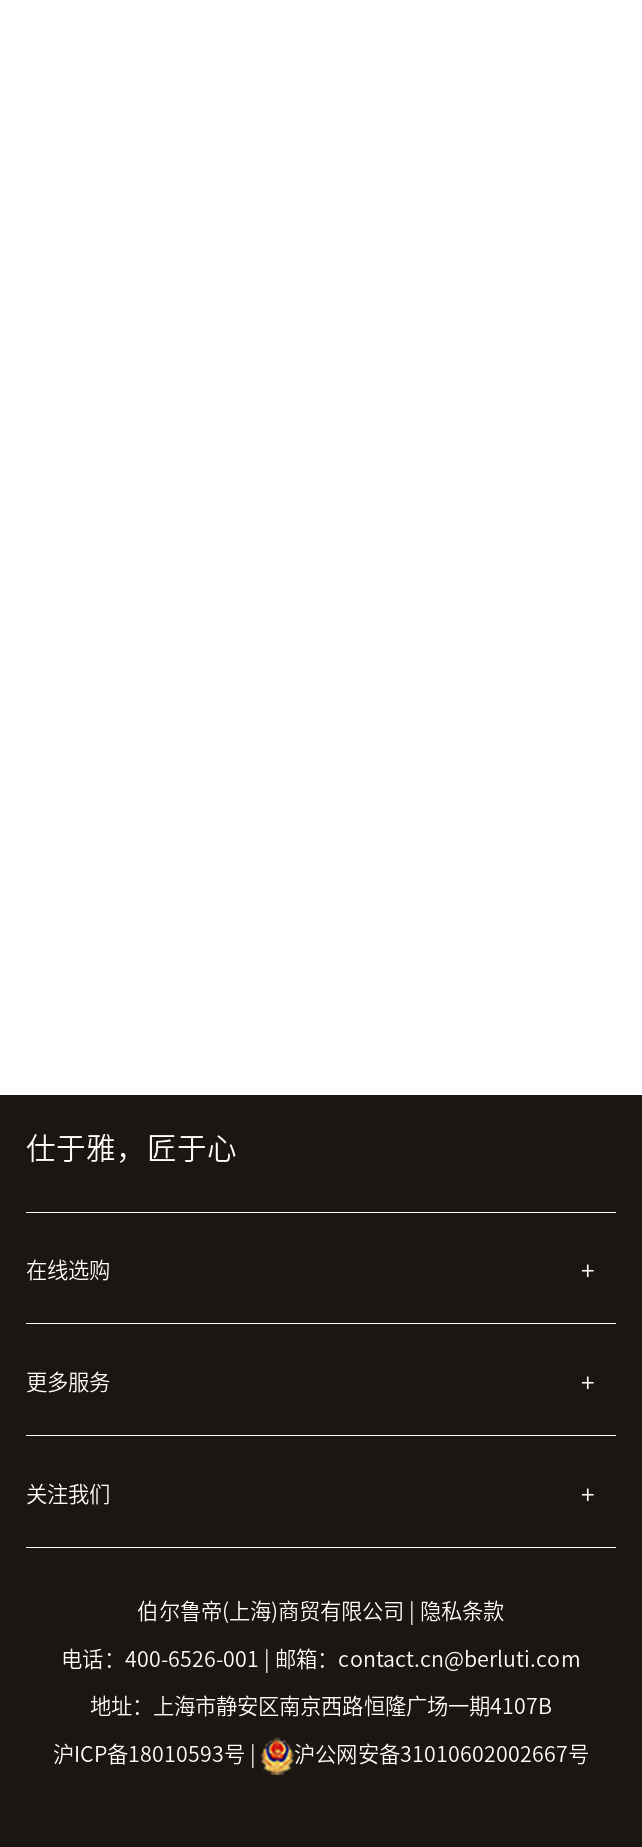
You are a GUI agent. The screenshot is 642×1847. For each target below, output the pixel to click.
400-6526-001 (192, 1659)
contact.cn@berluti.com (459, 1659)
